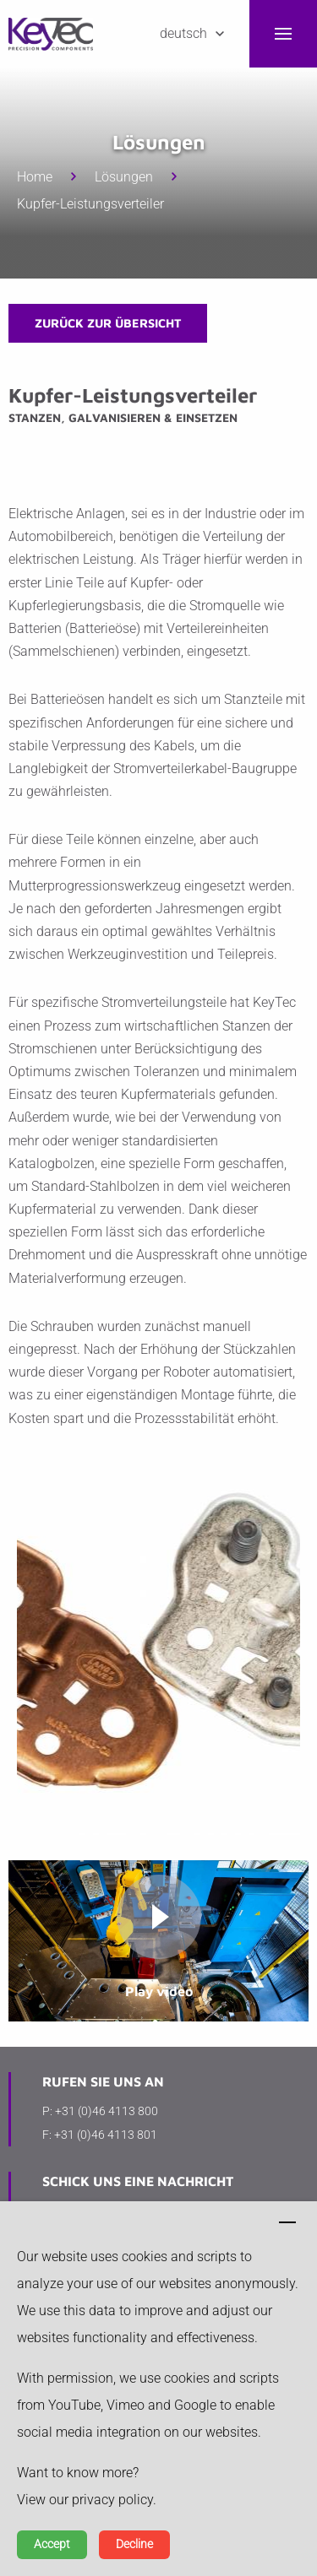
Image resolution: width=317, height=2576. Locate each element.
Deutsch (183, 33)
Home (34, 177)
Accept (52, 2544)
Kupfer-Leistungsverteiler (90, 204)
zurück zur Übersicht (108, 323)
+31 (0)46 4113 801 (105, 2134)
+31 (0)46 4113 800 (106, 2111)
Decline (134, 2544)
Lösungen (124, 177)
